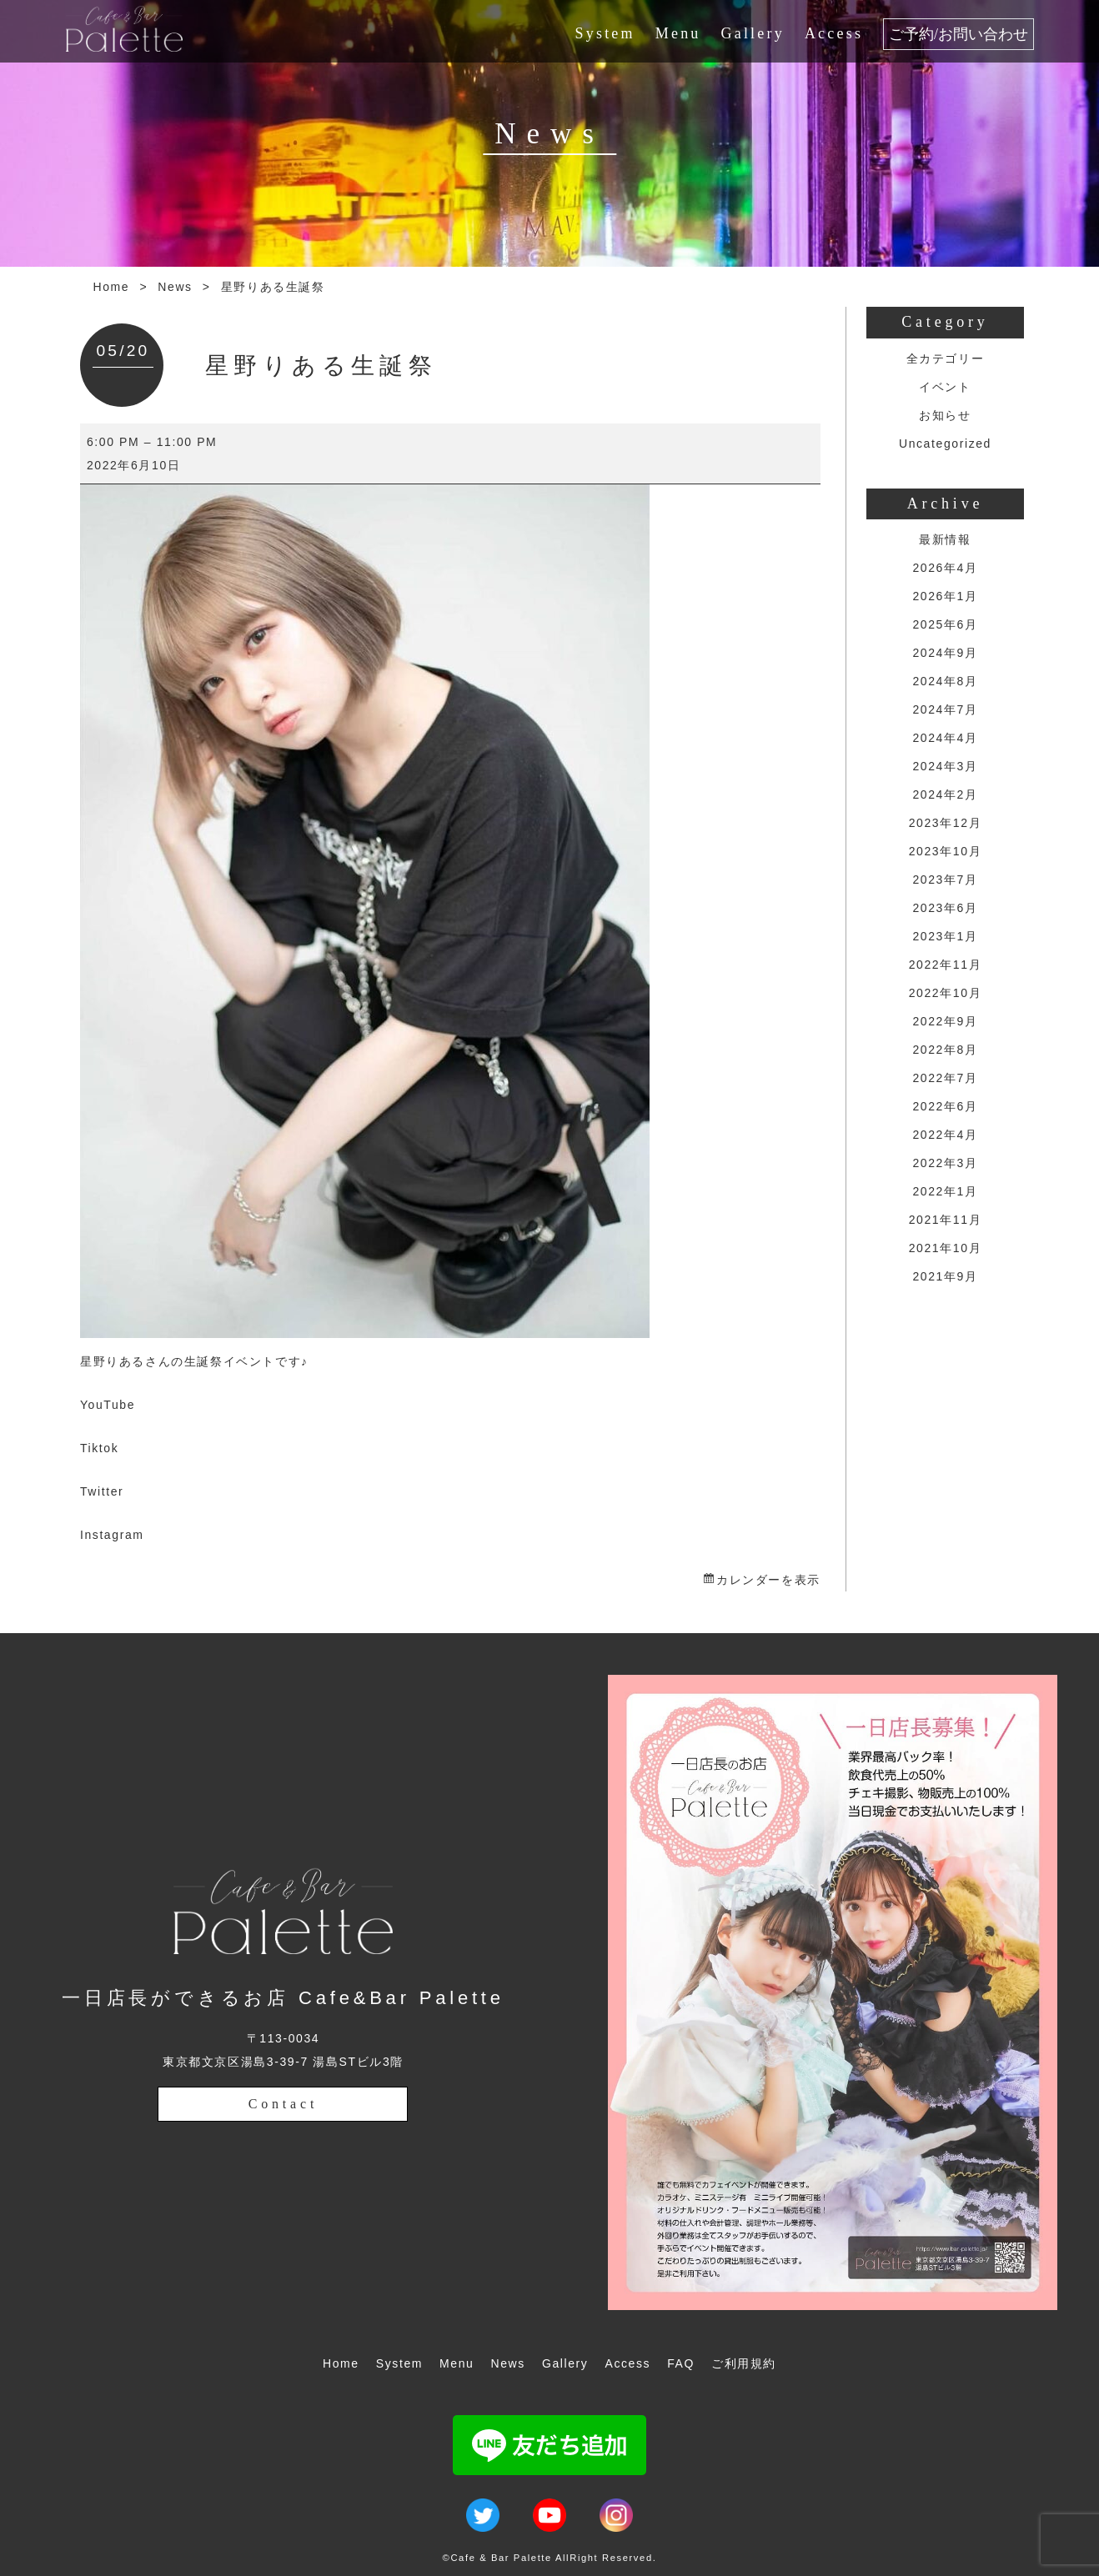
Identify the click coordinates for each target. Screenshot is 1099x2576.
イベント (945, 386)
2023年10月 (945, 851)
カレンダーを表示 (768, 1579)
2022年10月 (945, 993)
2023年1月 (944, 936)
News (175, 286)
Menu (678, 33)
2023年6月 (944, 908)
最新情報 (945, 539)
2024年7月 (944, 709)
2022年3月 (944, 1163)
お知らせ (945, 415)
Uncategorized (945, 443)
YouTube (107, 1404)
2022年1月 (944, 1191)
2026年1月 (944, 596)
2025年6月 (944, 624)
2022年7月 (944, 1078)
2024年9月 (944, 652)
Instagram (112, 1534)
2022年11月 (945, 964)
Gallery (753, 33)
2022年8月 (944, 1049)
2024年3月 (944, 766)
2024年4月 (944, 737)
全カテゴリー (945, 358)
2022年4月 (944, 1134)
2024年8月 (944, 681)
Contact (283, 2104)
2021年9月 (944, 1276)
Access (834, 33)
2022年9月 (944, 1021)
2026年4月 (944, 567)
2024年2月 (944, 794)
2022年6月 (944, 1106)
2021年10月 (945, 1248)
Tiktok (99, 1448)
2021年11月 (945, 1219)
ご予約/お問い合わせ (958, 34)
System (605, 33)
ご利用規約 (743, 2363)
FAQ (681, 2363)
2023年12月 (945, 822)
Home (111, 286)
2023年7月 (944, 879)
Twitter (101, 1491)
